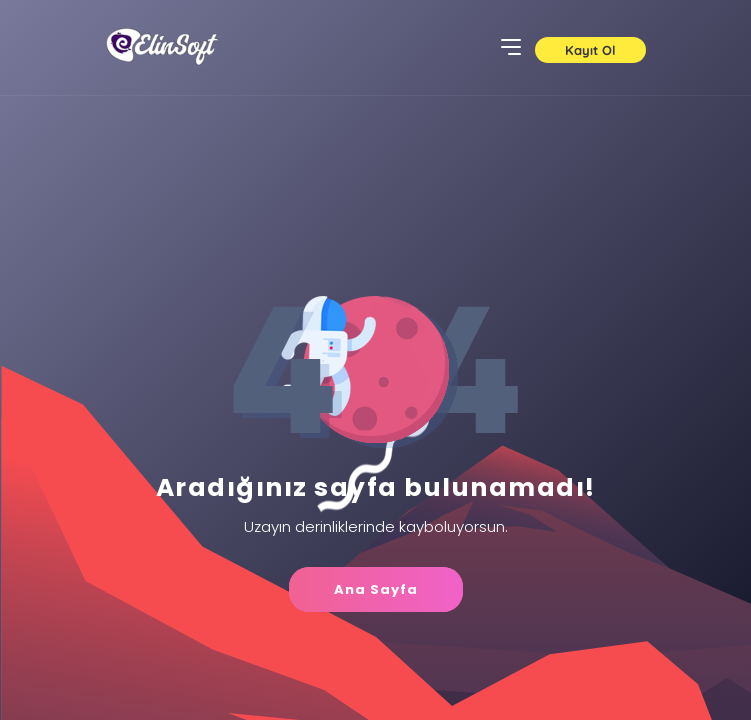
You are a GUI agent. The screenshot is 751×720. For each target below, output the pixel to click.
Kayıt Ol (590, 50)
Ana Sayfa (376, 589)
